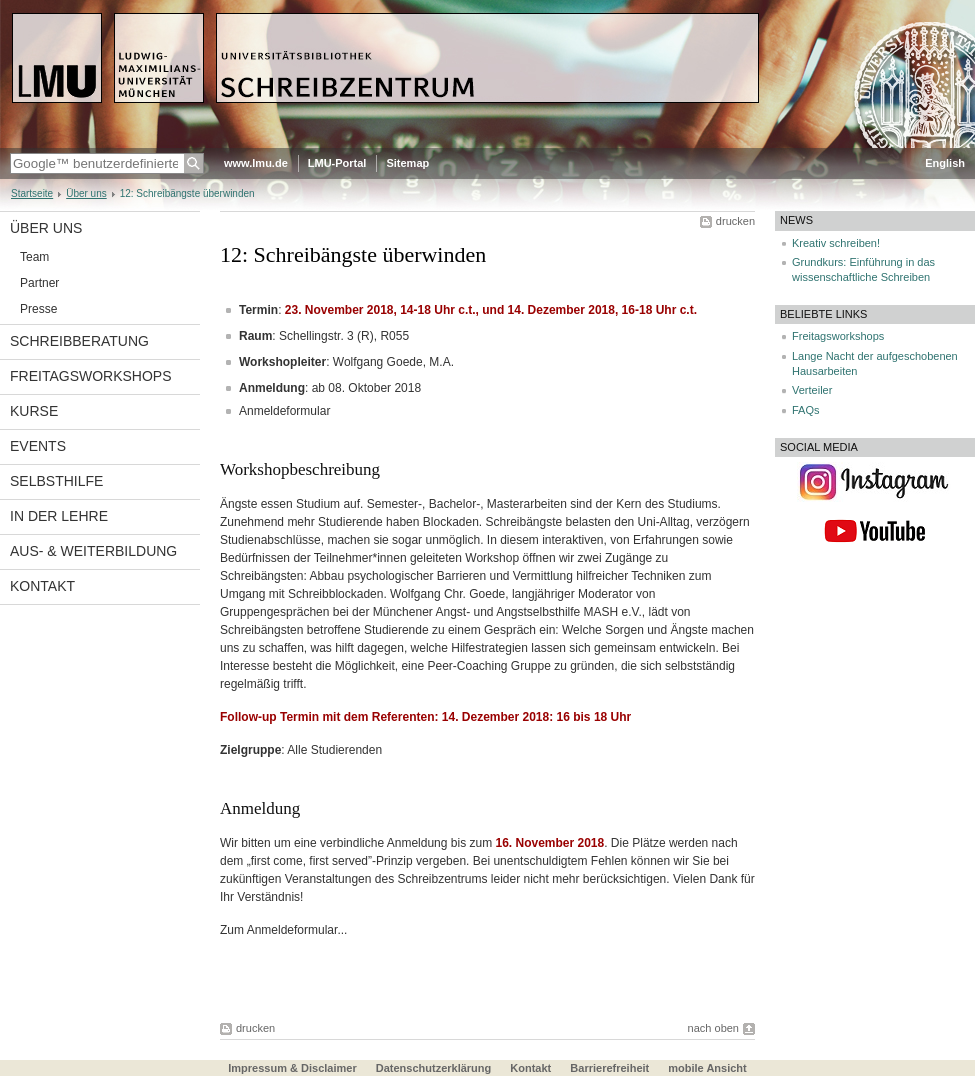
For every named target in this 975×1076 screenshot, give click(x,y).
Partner (39, 283)
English (945, 163)
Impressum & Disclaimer (292, 1068)
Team (34, 257)
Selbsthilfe (56, 481)
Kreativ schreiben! (836, 243)
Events (38, 446)
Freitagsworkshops (91, 376)
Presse (38, 309)
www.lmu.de (256, 163)
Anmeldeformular (284, 411)
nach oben (713, 1028)
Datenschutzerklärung (434, 1068)
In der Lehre (59, 516)
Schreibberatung (79, 341)
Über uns (86, 193)
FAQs (806, 410)
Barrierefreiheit (611, 1068)
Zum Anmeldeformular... (283, 930)
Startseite (32, 193)
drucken (735, 221)
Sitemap (407, 163)
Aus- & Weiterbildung (93, 551)
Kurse (34, 411)
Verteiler (812, 390)
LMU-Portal (337, 163)
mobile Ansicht (707, 1068)
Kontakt (42, 586)
